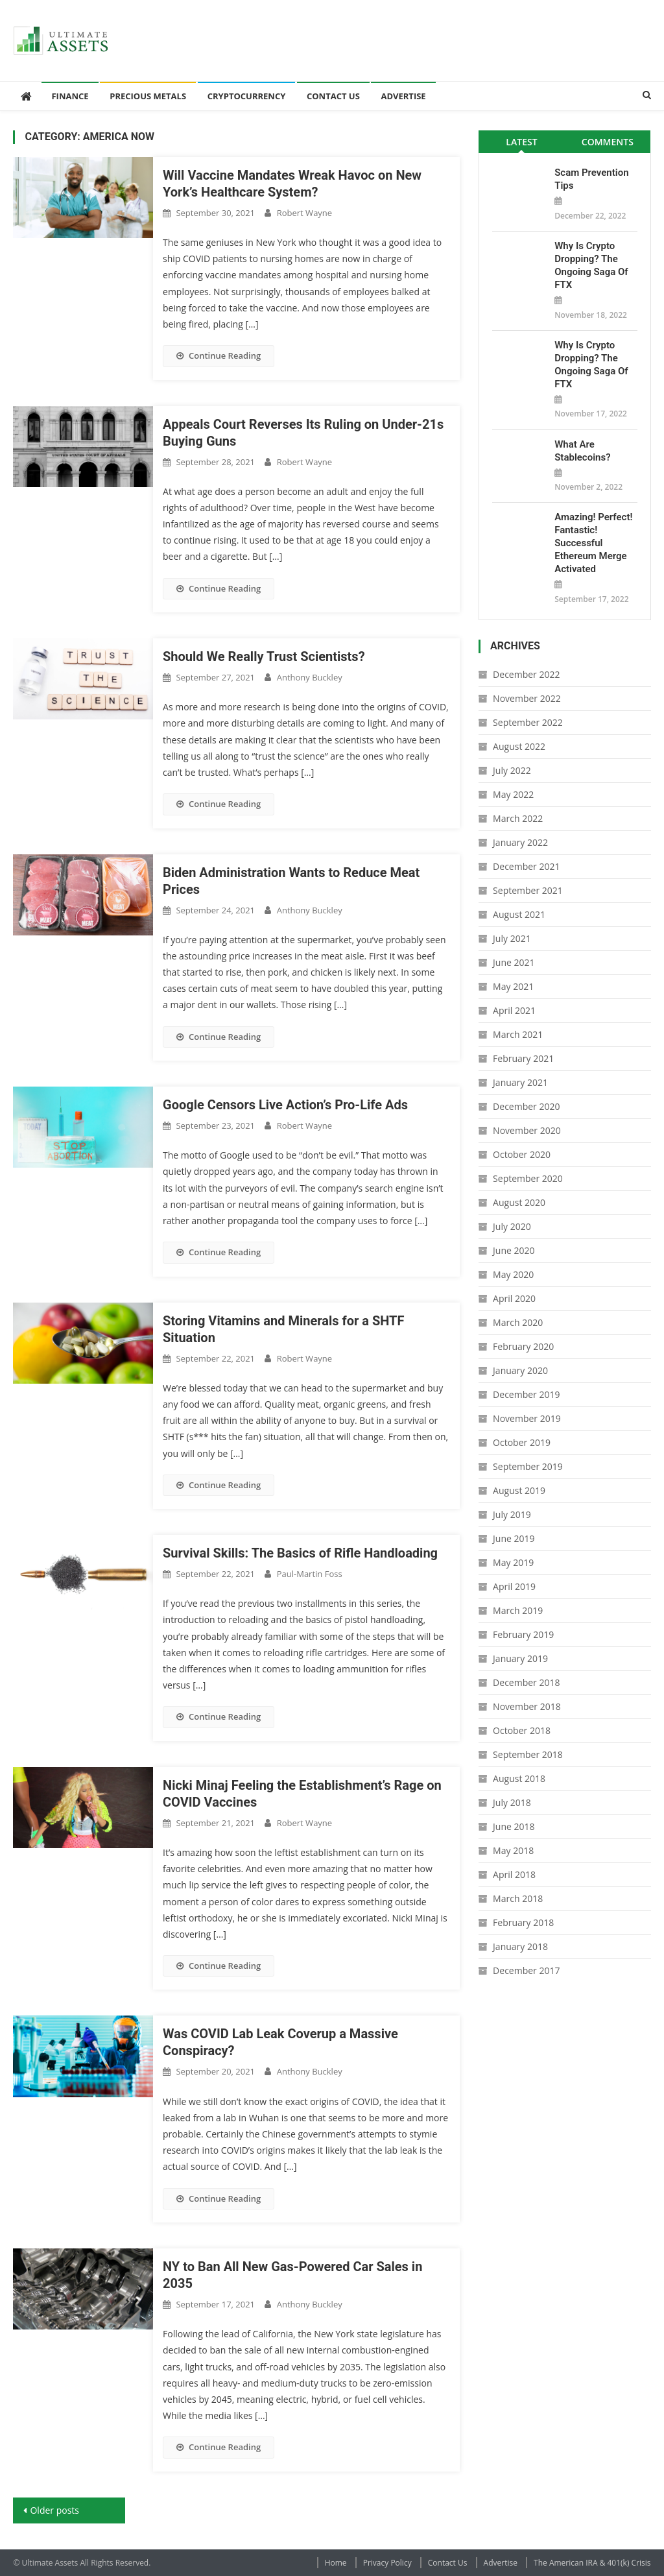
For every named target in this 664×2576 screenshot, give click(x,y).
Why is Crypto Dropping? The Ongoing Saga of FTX (591, 265)
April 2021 (514, 1010)
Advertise (403, 96)
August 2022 (519, 746)
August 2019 (519, 1490)
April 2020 (514, 1298)
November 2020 (527, 1130)
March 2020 (518, 1322)
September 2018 (528, 1754)
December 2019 (526, 1394)
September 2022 (528, 722)
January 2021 (520, 1082)
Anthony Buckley (309, 677)
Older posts (54, 2510)
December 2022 (526, 674)
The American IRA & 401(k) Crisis (592, 2562)
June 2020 (513, 1250)
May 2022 (513, 794)
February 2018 (523, 1922)
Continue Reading (218, 355)
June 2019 (513, 1538)
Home (336, 2562)
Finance (69, 96)
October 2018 (522, 1730)
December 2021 (526, 866)
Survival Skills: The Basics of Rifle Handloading (300, 1553)
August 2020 (519, 1202)
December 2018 (526, 1682)
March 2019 (518, 1610)
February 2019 (523, 1634)
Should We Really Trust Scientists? (264, 656)
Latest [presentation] (521, 142)
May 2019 (513, 1562)
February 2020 (523, 1346)
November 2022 (527, 698)
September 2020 (528, 1178)
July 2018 (512, 1802)
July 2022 (512, 770)
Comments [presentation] (608, 142)
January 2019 (520, 1658)
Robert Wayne (304, 213)
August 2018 (519, 1778)
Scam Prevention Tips (591, 179)
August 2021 (519, 914)
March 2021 (518, 1034)
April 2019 (514, 1586)
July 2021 (512, 938)
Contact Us (333, 96)
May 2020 (513, 1274)
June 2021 (513, 962)
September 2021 (528, 890)
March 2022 (518, 818)
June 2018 (513, 1826)
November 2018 (527, 1706)
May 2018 (513, 1850)
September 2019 (528, 1466)
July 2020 (512, 1226)
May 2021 (513, 986)
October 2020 (522, 1154)
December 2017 (526, 1970)
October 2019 (522, 1442)
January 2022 (520, 842)
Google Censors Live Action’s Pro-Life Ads (285, 1105)
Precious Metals (148, 96)
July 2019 (512, 1514)
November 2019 (527, 1418)
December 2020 (526, 1106)
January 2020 (520, 1370)
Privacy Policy (387, 2562)
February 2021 (523, 1058)
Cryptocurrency (247, 96)
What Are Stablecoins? (582, 451)
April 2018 (514, 1874)
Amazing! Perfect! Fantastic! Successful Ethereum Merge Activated (593, 543)
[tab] (522, 141)
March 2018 (518, 1898)
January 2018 (520, 1946)
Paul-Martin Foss (309, 1574)
